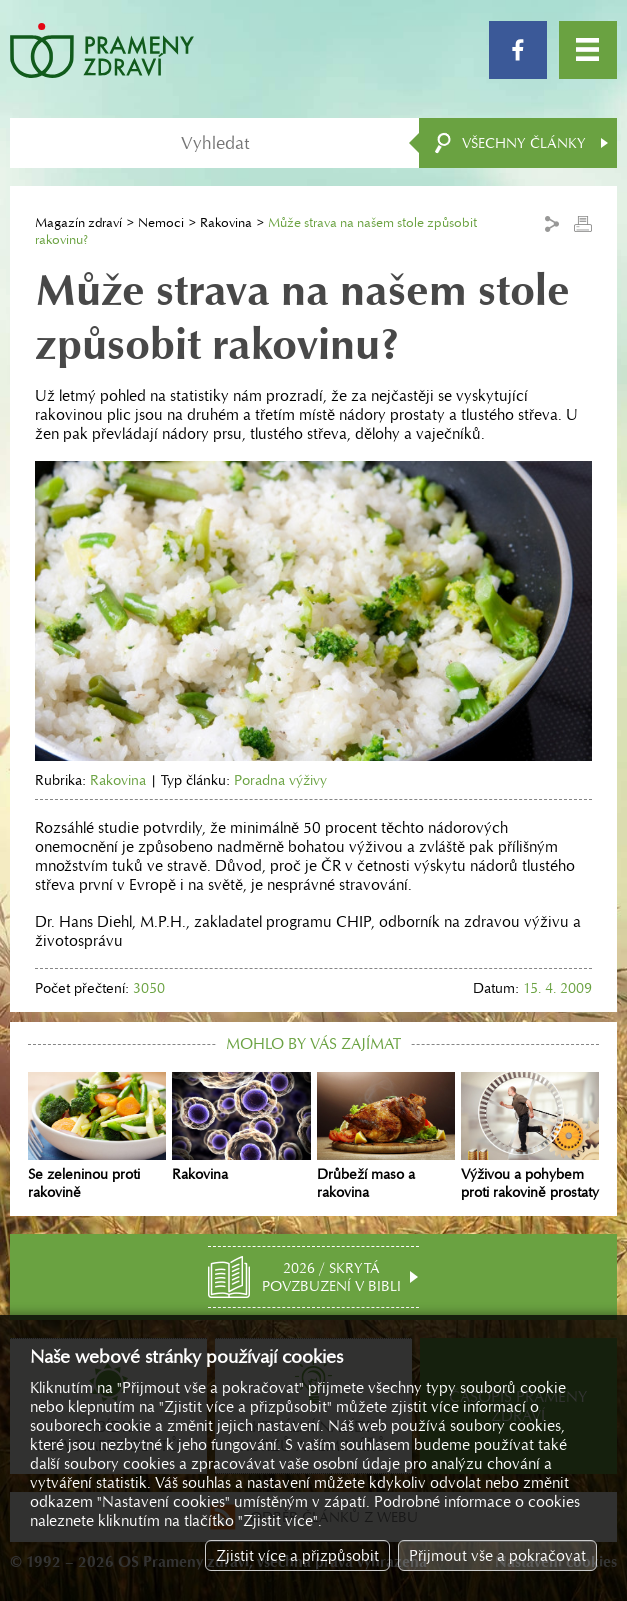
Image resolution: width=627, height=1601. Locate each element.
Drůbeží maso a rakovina (386, 1136)
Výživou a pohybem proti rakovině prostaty (530, 1136)
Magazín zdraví (78, 222)
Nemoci (161, 222)
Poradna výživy (280, 780)
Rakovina (226, 222)
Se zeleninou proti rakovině (97, 1136)
